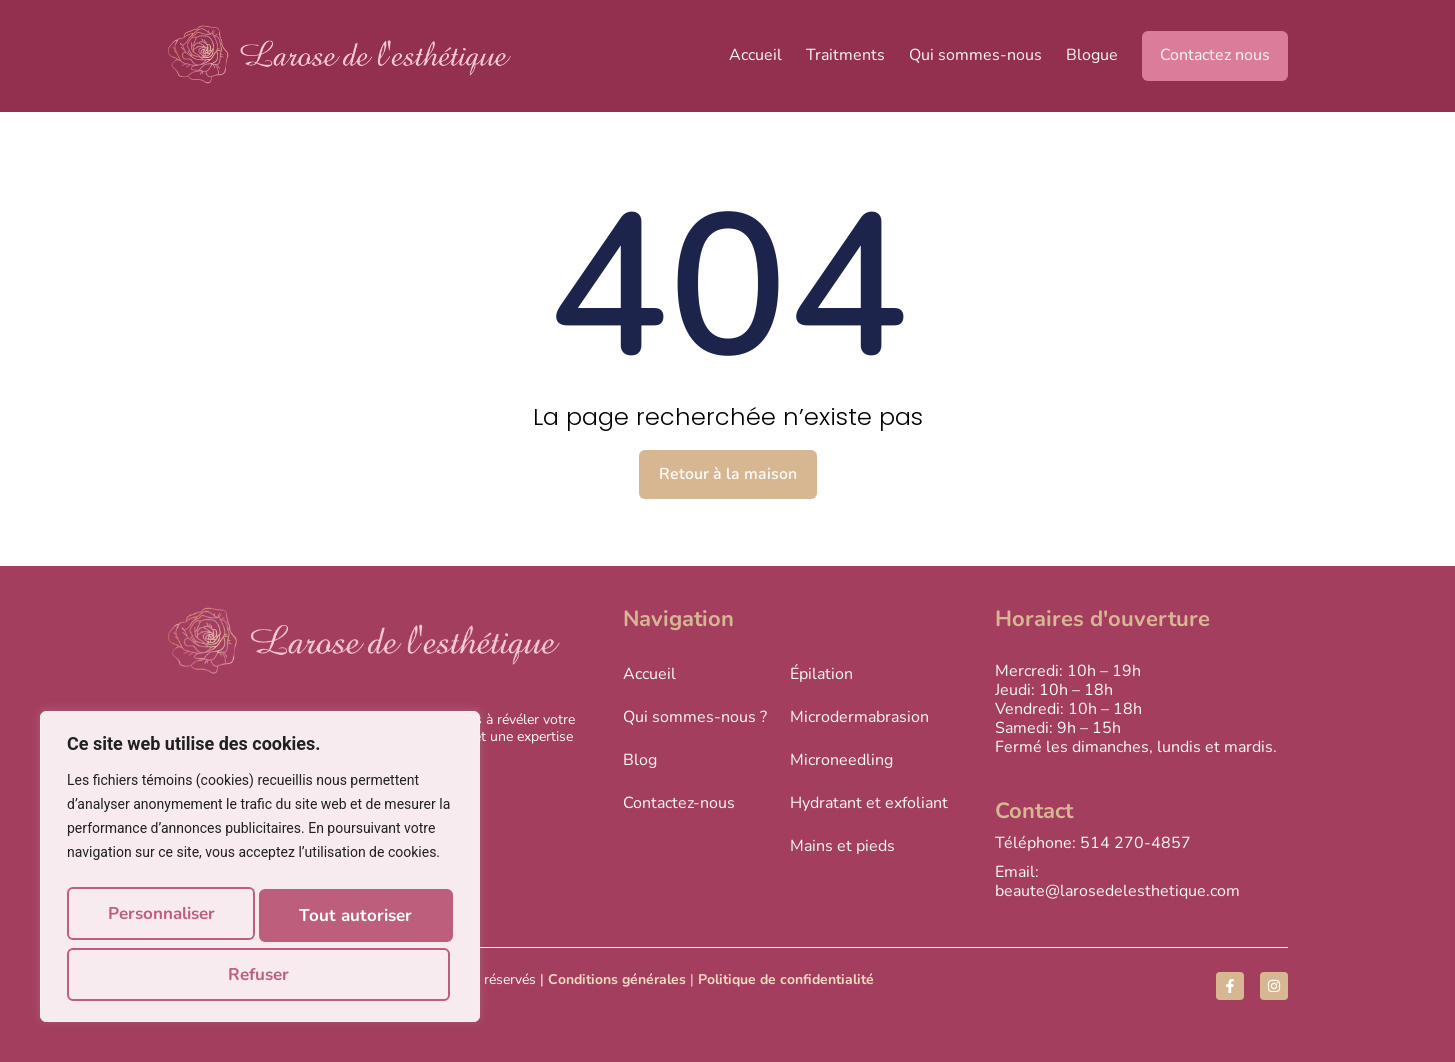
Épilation (821, 673)
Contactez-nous (679, 803)
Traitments (845, 55)
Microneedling (841, 759)
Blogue (1092, 55)
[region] (260, 874)
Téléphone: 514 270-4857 (1093, 843)
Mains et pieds (842, 846)
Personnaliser (171, 921)
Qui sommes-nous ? (695, 716)
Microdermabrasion (859, 716)
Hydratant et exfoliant (869, 803)
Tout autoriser (260, 974)
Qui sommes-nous (975, 55)
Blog (640, 759)
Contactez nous (1215, 55)
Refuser (364, 921)
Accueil (755, 55)
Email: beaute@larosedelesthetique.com (1117, 881)
